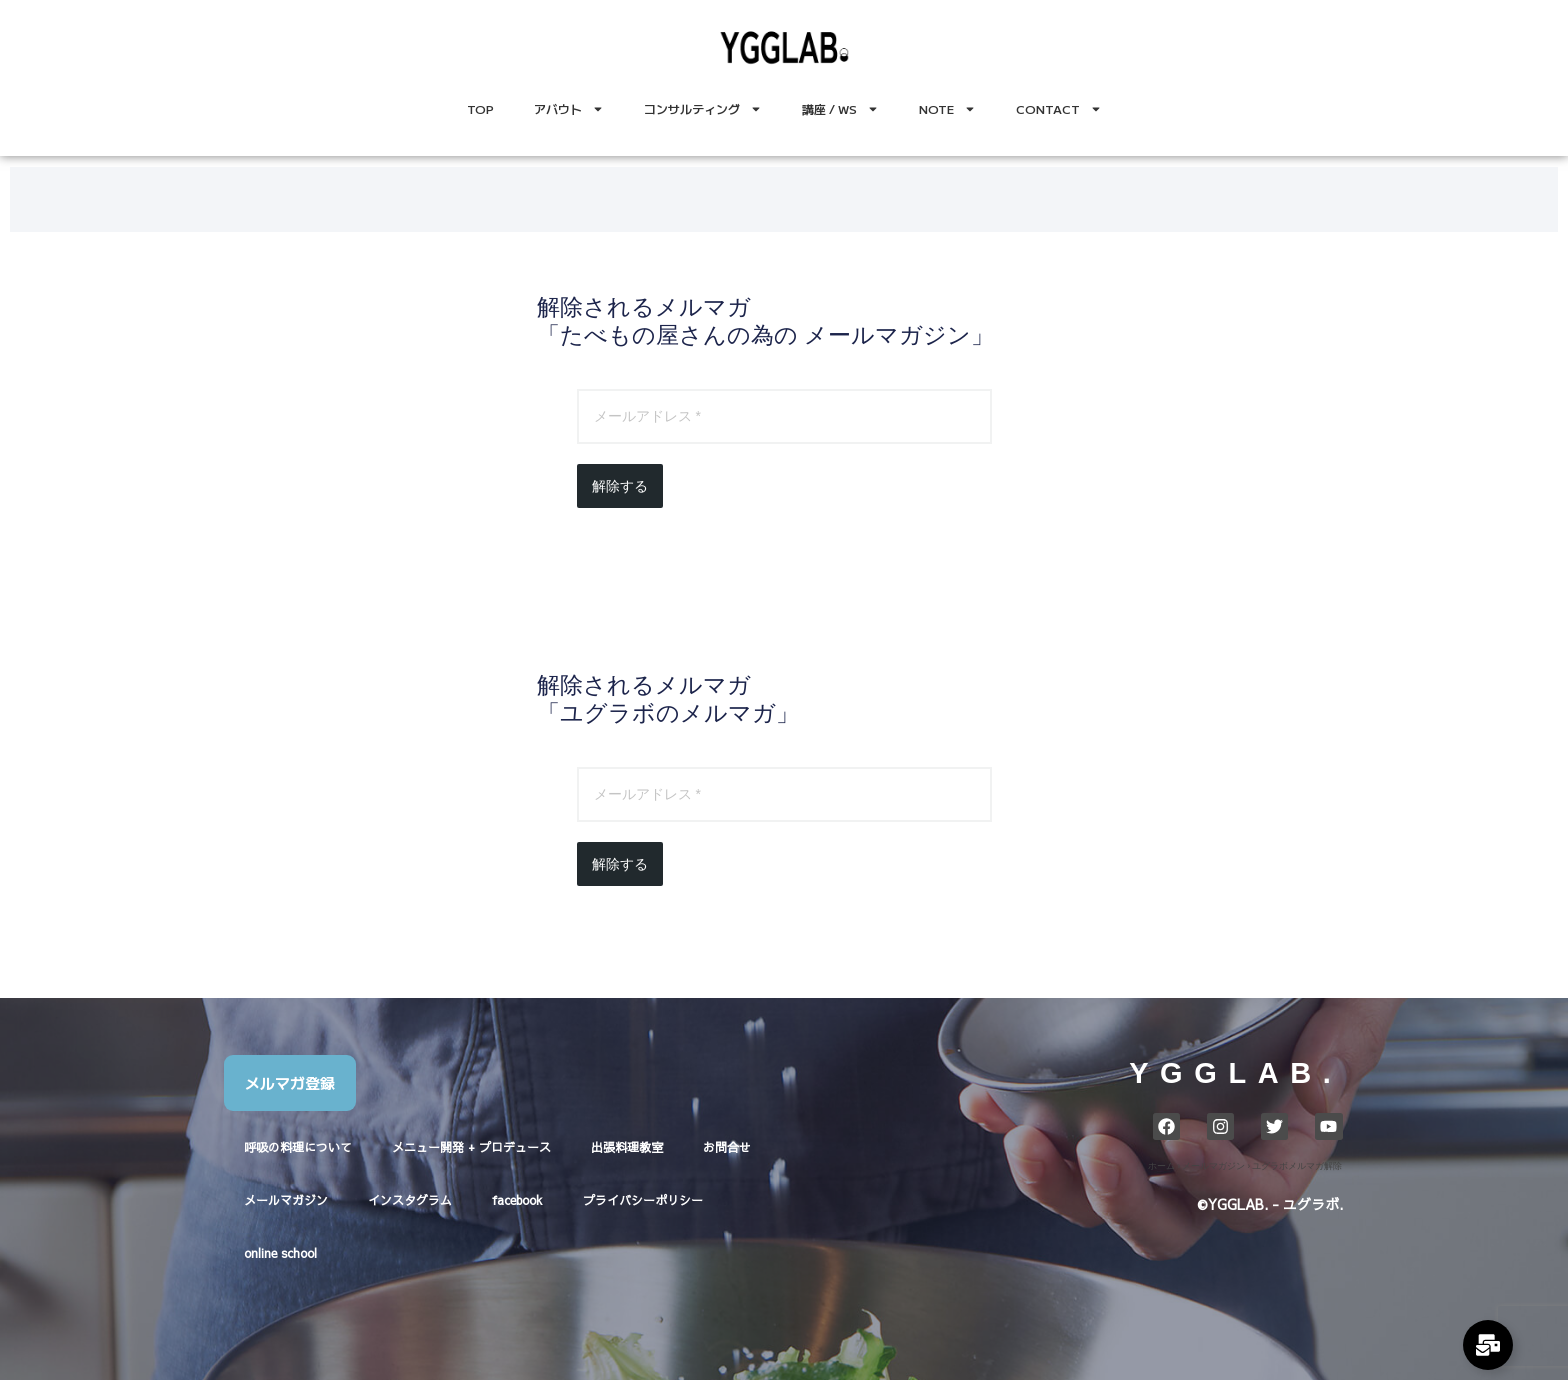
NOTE (947, 109)
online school (280, 1253)
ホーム (1161, 1166)
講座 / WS (840, 109)
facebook (517, 1200)
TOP (480, 108)
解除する (620, 486)
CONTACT (1059, 109)
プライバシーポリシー (643, 1200)
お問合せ (727, 1147)
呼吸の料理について (298, 1147)
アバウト (569, 109)
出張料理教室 (627, 1147)
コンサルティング (703, 109)
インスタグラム (410, 1200)
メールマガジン (286, 1200)
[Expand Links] (1488, 1345)
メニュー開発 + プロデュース (471, 1147)
